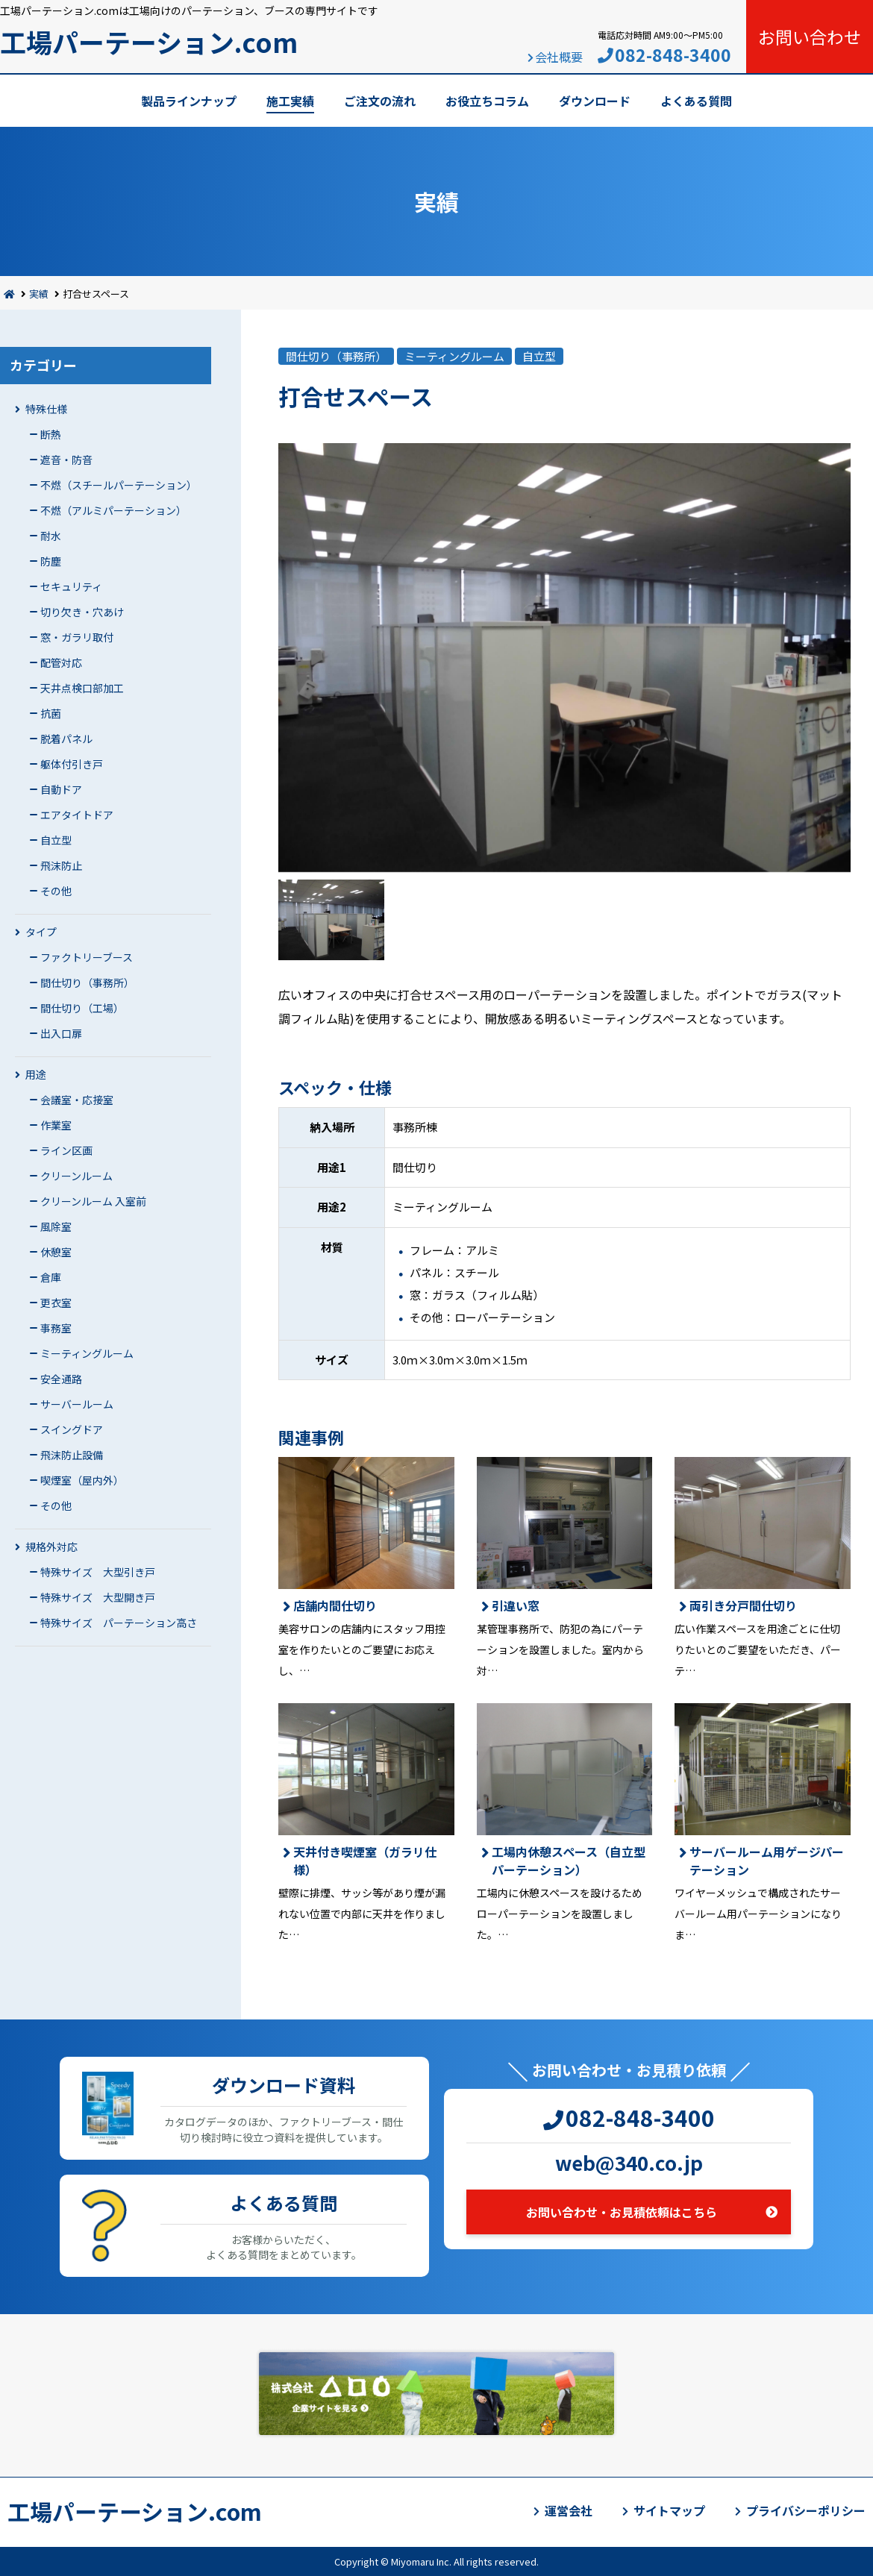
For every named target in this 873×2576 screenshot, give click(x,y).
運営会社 (568, 2510)
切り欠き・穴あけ (82, 611)
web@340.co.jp (629, 2162)
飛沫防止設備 (71, 1454)
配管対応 (61, 662)
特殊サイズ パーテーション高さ (118, 1622)
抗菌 (50, 713)
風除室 (56, 1226)
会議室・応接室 (76, 1099)
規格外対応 (51, 1546)
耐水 (50, 535)
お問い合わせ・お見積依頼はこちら (621, 2212)
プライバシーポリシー (806, 2510)
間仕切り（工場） (82, 1007)
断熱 (50, 434)
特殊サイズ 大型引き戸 (97, 1571)
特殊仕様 (46, 408)
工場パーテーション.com (149, 41)
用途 (35, 1074)
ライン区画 (66, 1150)
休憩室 (56, 1251)
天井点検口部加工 (82, 687)
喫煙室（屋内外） (82, 1480)
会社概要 (559, 57)
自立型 (56, 840)
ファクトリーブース (86, 957)
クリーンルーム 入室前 (93, 1201)
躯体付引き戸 (71, 763)
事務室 (56, 1327)
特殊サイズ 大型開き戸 (97, 1597)
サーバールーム (76, 1404)
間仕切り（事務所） (87, 982)
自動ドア (61, 789)
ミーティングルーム (87, 1353)
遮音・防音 (66, 459)
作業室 (56, 1125)
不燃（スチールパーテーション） (118, 484)
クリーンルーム (76, 1175)
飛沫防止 (61, 865)
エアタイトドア (76, 814)
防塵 (50, 561)
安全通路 (61, 1378)
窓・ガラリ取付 (76, 637)
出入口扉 (61, 1033)
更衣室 (56, 1302)
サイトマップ (669, 2510)
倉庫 (50, 1277)
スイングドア (71, 1429)
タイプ (41, 931)
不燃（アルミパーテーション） (113, 510)
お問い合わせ (809, 36)
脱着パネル (66, 738)
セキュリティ (71, 586)
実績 (38, 293)
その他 (56, 890)
